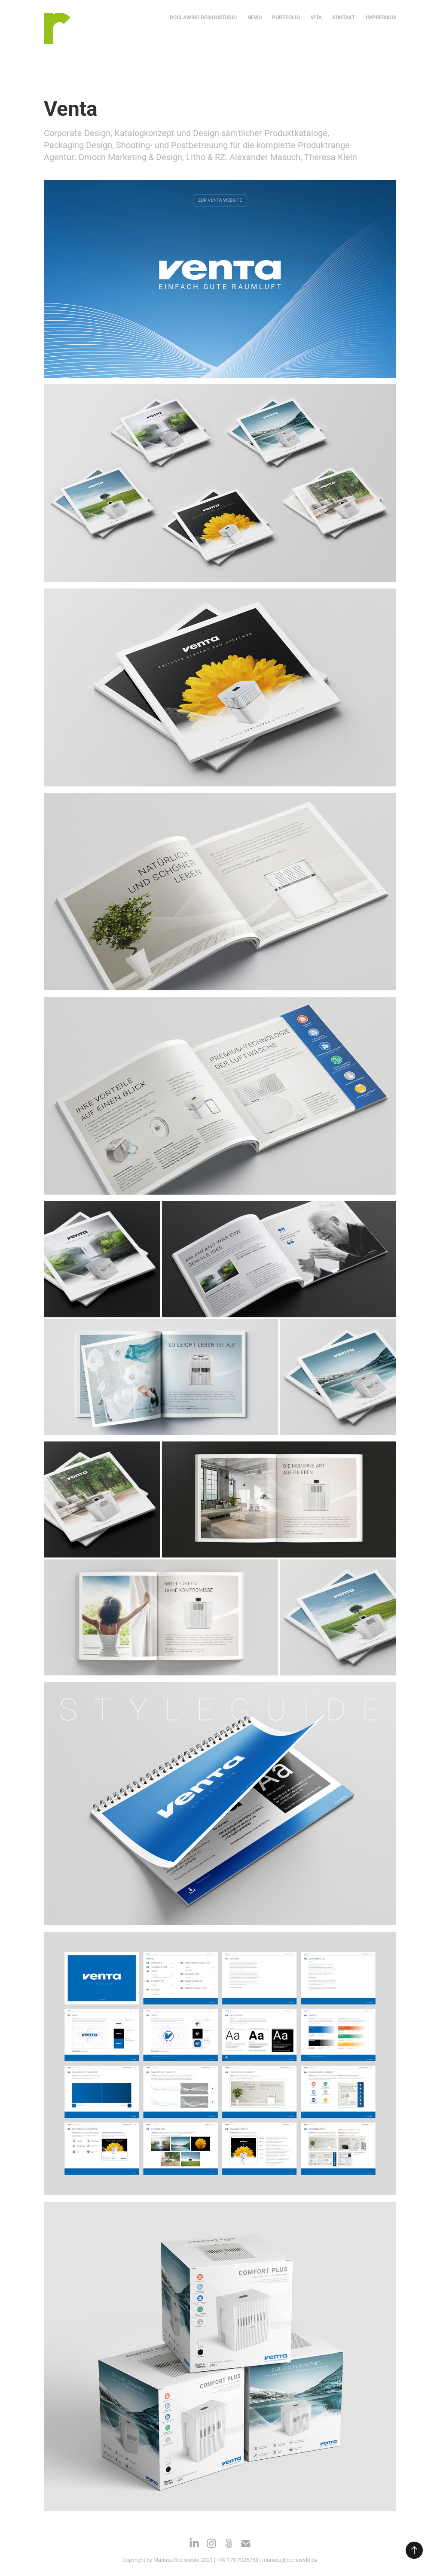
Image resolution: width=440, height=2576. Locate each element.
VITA (316, 17)
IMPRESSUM (381, 17)
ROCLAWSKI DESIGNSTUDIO (203, 17)
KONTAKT (343, 17)
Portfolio (286, 17)
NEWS (255, 17)
